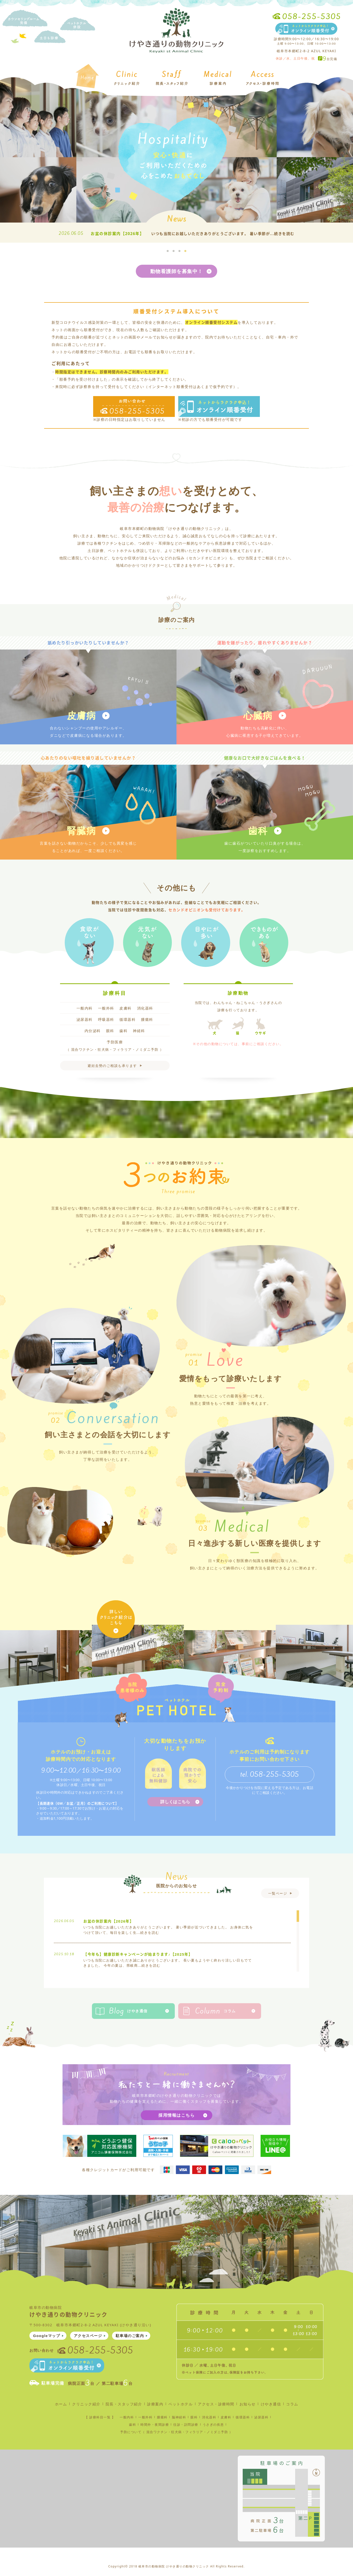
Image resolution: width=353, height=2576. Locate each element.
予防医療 (115, 1041)
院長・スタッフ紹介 (124, 2404)
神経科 (139, 1030)
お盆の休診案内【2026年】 (117, 233)
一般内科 (84, 1008)
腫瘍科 (147, 1019)
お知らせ (248, 2404)
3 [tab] (179, 251)
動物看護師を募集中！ (176, 271)
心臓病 (258, 716)
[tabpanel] (176, 153)
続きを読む (284, 233)
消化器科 (145, 1008)
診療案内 (155, 2404)
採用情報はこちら (176, 2115)
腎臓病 (81, 831)
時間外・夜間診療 (154, 2425)
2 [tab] (174, 251)
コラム (230, 2011)
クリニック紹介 (86, 2404)
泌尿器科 (84, 1019)
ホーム (61, 2404)
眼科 (110, 1030)
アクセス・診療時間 (216, 2404)
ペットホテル (180, 2404)
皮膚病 (81, 716)
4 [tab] (185, 251)
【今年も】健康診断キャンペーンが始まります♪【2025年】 (137, 1954)
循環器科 (127, 1019)
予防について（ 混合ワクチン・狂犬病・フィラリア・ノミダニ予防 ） (176, 2432)
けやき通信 (137, 2011)
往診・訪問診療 (185, 2425)
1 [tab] (168, 251)
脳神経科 (179, 2417)
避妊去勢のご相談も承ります (112, 1065)
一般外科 (106, 1008)
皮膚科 (125, 1008)
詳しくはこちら (175, 1802)
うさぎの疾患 (213, 2425)
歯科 (257, 831)
